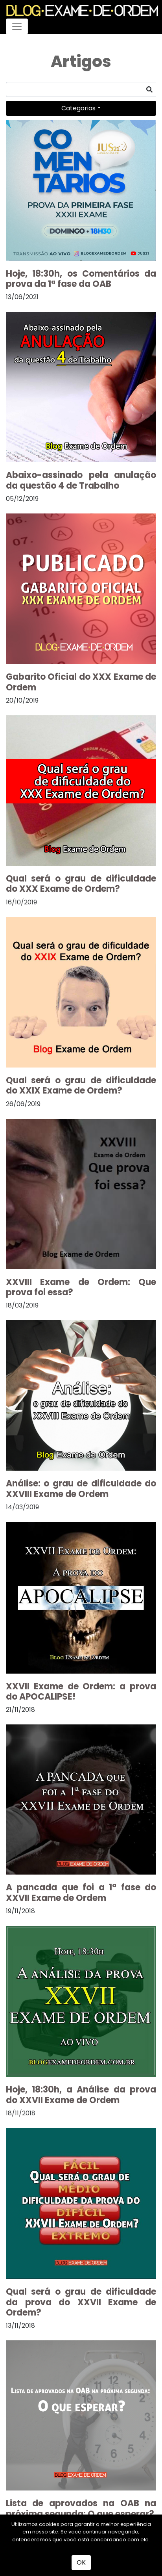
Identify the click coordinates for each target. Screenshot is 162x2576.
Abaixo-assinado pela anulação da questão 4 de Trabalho (81, 480)
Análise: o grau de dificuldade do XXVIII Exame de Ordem (81, 1488)
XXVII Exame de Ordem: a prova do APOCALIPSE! (81, 1691)
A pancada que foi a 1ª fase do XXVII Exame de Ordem (81, 1892)
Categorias (78, 108)
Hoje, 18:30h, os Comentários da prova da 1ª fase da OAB (81, 279)
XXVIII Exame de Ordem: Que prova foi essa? (81, 1287)
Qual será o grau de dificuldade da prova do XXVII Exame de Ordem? (81, 2302)
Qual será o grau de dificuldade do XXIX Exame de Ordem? (81, 1085)
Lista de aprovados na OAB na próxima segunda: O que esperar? (81, 2508)
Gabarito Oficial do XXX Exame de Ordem (81, 682)
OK (81, 2562)
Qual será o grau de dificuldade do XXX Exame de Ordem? (81, 883)
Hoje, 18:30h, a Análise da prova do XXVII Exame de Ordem (81, 2094)
